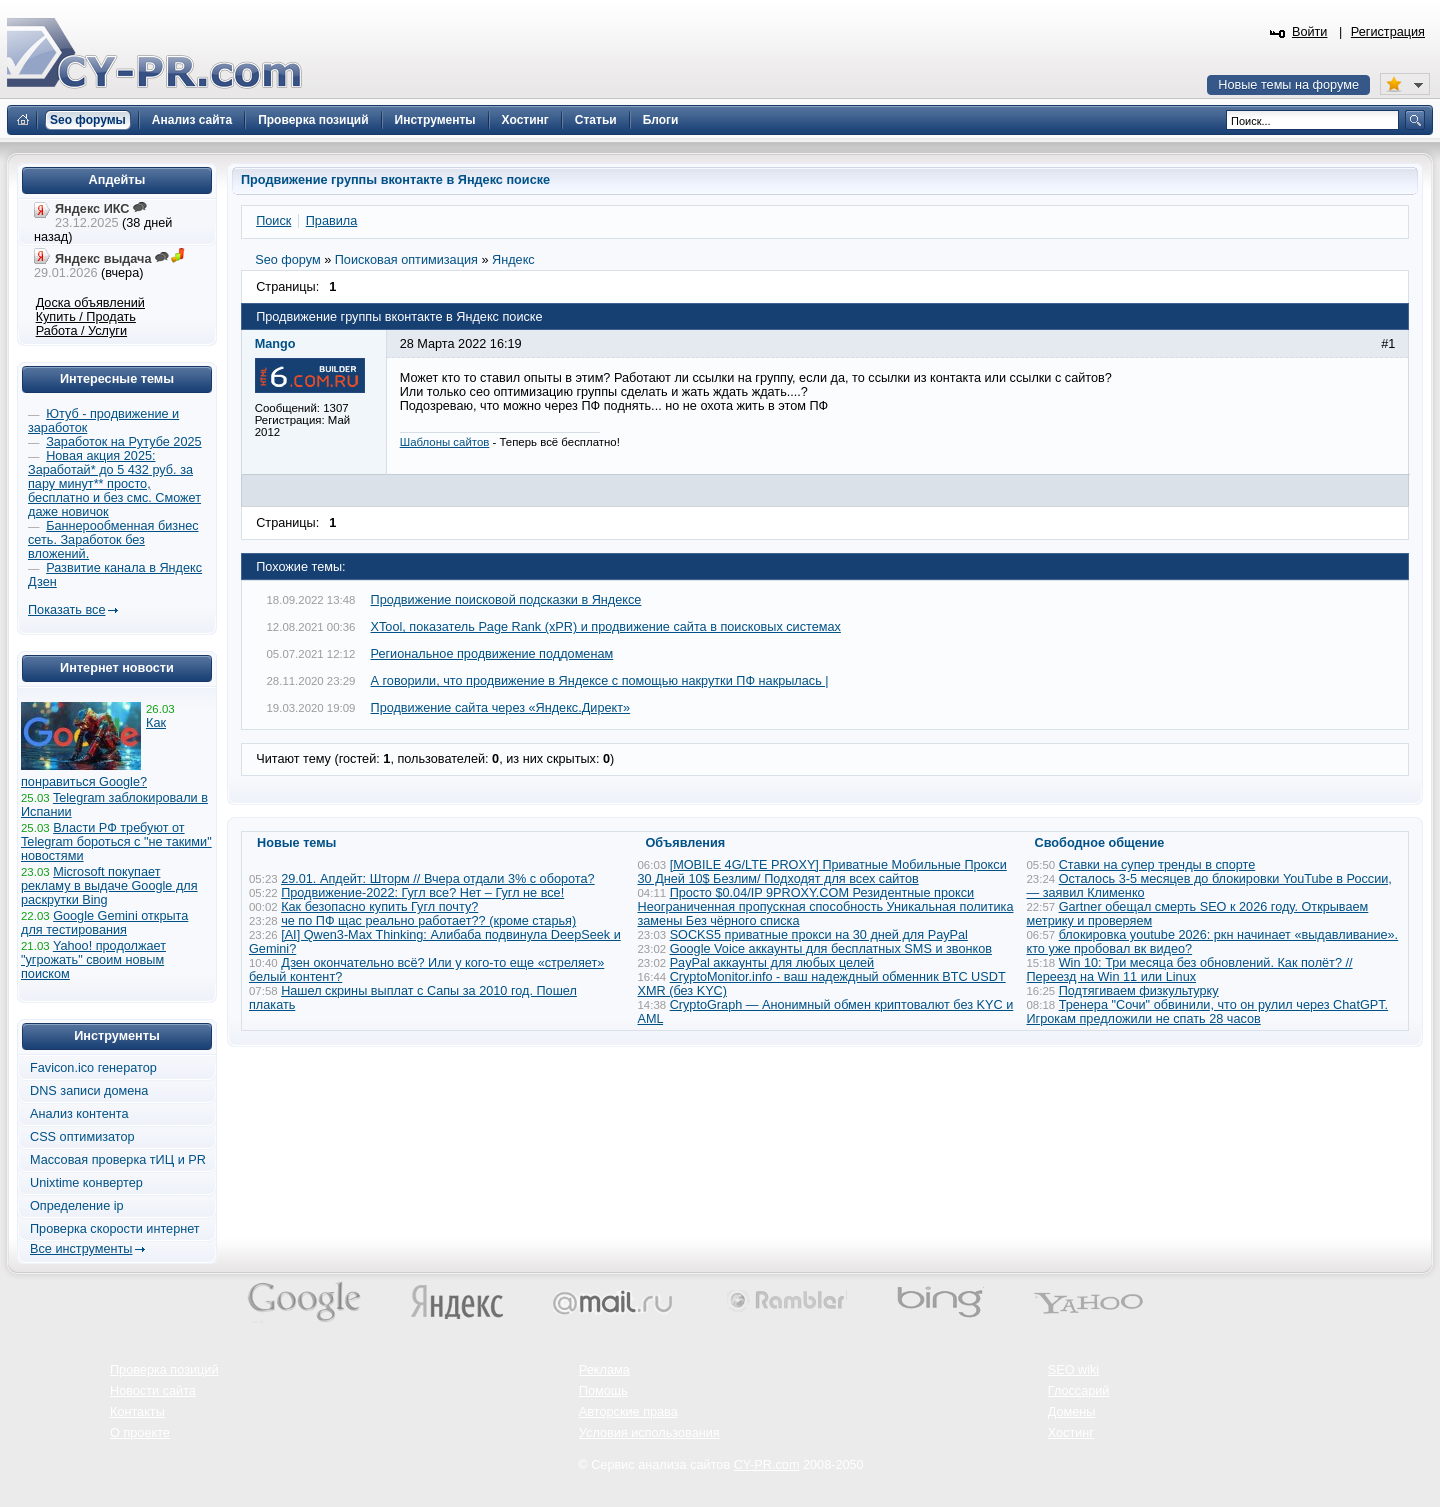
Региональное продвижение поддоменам (492, 654)
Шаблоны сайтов (445, 442)
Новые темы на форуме (1288, 85)
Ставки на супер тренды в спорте (1157, 865)
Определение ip (77, 1206)
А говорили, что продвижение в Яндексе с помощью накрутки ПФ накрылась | (600, 681)
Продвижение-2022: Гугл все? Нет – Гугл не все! (422, 893)
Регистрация (1388, 32)
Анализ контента (79, 1114)
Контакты (137, 1412)
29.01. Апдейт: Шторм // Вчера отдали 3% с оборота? (437, 879)
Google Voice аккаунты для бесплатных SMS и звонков (831, 949)
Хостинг (1071, 1433)
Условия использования (649, 1433)
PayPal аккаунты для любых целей (772, 963)
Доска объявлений (90, 303)
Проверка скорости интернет (115, 1229)
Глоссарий (1079, 1391)
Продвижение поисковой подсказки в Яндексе (506, 600)
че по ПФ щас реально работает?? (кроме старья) (428, 921)
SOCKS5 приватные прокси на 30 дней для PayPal (819, 935)
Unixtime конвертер (86, 1183)
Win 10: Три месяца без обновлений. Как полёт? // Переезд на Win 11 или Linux (1190, 970)
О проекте (140, 1433)
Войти (1310, 32)
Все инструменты (81, 1249)
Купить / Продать (86, 317)
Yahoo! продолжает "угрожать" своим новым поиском (93, 960)
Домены (1072, 1412)
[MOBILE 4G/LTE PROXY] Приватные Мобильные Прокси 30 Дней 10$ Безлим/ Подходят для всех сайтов (822, 872)
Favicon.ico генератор (93, 1068)
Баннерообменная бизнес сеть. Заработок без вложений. (113, 540)
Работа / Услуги (81, 331)
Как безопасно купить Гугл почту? (379, 907)
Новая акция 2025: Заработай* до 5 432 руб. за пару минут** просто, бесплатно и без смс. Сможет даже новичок (114, 484)
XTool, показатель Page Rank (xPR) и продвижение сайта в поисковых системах (606, 627)
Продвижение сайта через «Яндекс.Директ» (501, 708)
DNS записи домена (89, 1091)
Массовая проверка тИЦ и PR (118, 1160)
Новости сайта (153, 1391)
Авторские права (628, 1412)
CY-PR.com (767, 1465)
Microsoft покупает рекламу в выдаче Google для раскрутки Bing (109, 886)
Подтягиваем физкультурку (1139, 991)
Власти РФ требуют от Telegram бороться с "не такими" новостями (116, 842)
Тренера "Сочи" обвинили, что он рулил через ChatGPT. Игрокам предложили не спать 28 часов (1208, 1012)
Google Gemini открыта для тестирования (104, 923)
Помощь (603, 1391)
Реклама (604, 1370)
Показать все (66, 610)
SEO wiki (1073, 1370)
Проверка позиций (164, 1370)
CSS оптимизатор (82, 1137)
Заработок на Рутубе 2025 (123, 442)
